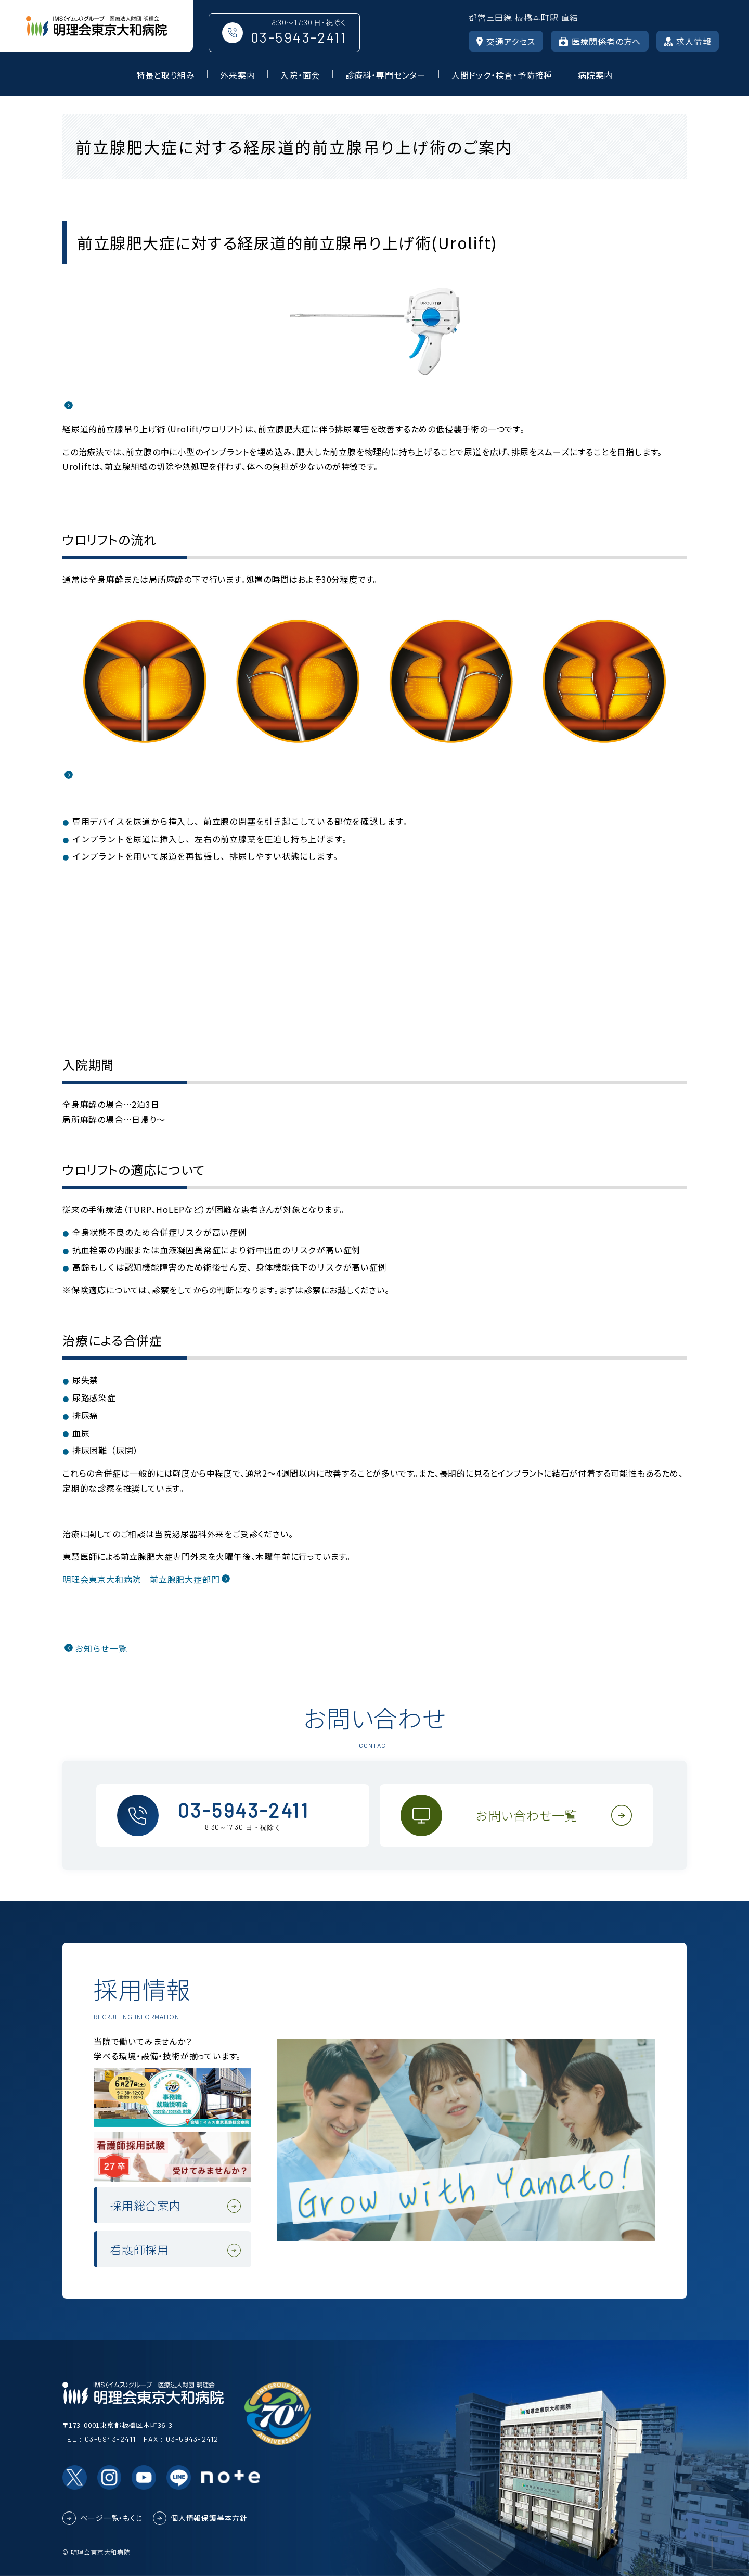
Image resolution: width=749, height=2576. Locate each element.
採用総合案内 (145, 2205)
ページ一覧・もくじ (111, 2518)
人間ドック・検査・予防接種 (501, 75)
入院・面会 (300, 75)
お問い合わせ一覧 (526, 1815)
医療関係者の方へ (600, 41)
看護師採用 (139, 2249)
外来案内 (237, 75)
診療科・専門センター (385, 75)
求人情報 (687, 41)
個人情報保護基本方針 (209, 2518)
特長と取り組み (165, 75)
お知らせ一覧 (101, 1648)
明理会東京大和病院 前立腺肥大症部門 (140, 1579)
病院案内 (595, 75)
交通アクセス (505, 41)
